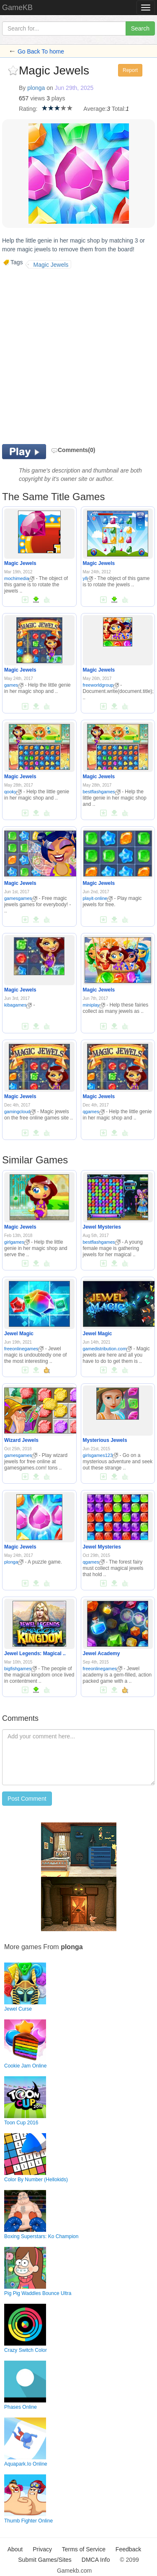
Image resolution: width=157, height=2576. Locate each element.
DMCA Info (96, 2559)
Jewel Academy (101, 1653)
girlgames (17, 1242)
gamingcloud (20, 1111)
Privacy (42, 2549)
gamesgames (20, 898)
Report (130, 70)
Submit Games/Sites (45, 2559)
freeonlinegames (24, 1348)
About (15, 2549)
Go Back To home (41, 51)
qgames (94, 1111)
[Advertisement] (78, 355)
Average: (95, 108)
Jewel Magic (18, 1334)
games (13, 684)
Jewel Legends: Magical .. (35, 1653)
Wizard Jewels (21, 1440)
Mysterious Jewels (105, 1440)
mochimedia (19, 578)
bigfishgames (20, 1668)
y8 (88, 578)
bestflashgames (102, 791)
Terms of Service (84, 2549)
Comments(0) (73, 450)
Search (140, 28)
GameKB (17, 7)
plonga (36, 87)
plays (58, 98)
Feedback (128, 2549)
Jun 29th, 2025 (74, 87)
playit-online (98, 898)
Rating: (28, 108)
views (37, 98)
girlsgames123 (100, 1455)
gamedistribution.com (107, 1348)
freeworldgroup (101, 684)
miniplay (94, 1004)
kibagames (18, 1004)
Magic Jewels (20, 563)
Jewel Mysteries (102, 1227)
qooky (13, 791)
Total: (119, 108)
